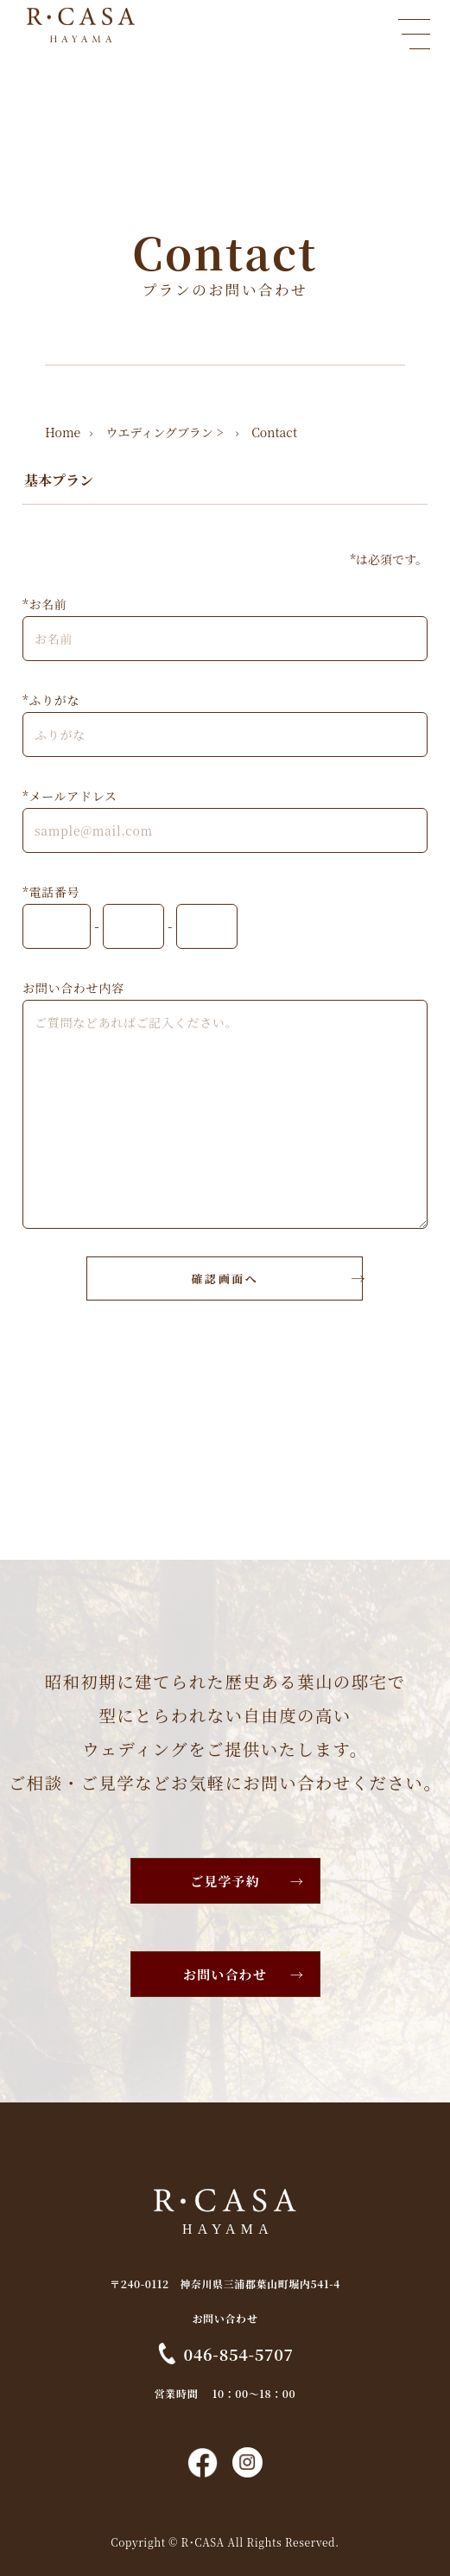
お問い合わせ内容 (73, 987)
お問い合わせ (225, 1974)
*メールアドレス (69, 796)
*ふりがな (50, 700)
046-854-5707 (239, 2353)
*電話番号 (50, 891)
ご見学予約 (225, 1881)
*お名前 (44, 604)
